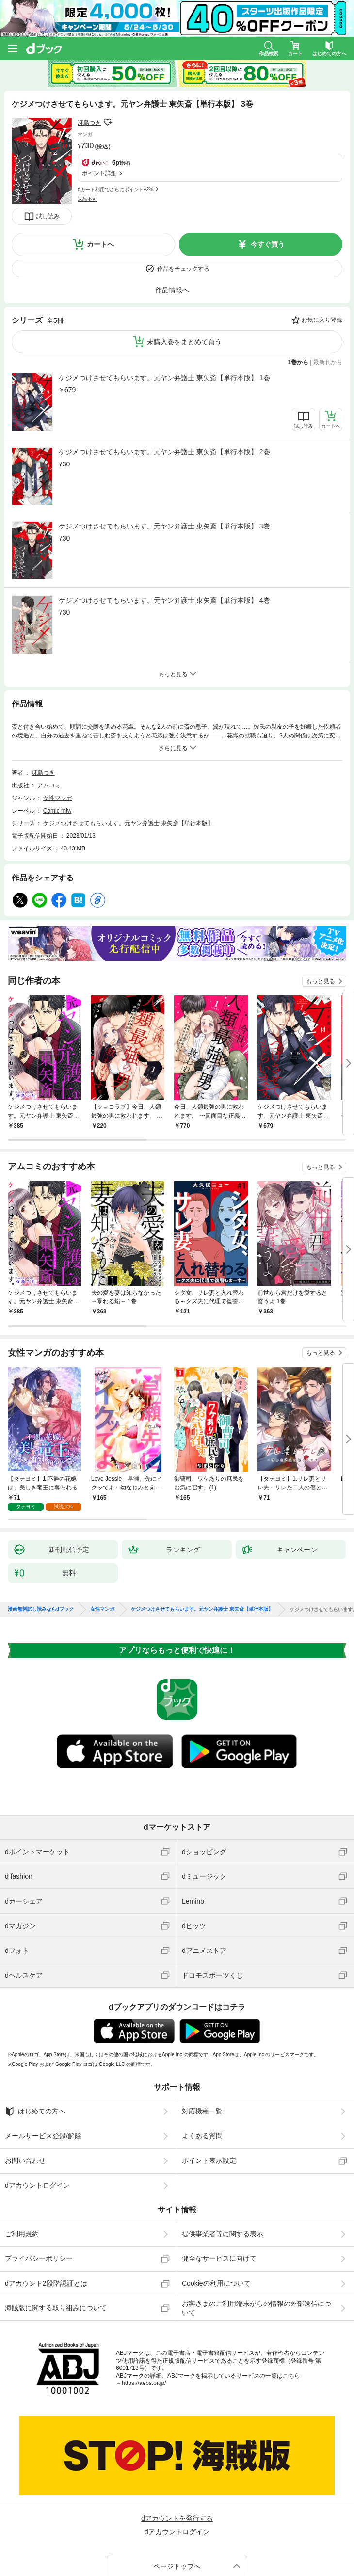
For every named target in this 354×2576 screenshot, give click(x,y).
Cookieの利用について (216, 2221)
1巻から (298, 300)
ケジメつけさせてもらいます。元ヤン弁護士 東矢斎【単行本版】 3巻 (164, 464)
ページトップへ (177, 2504)
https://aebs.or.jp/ (144, 2321)
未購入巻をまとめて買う (184, 280)
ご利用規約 (22, 2172)
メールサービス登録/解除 (43, 2074)
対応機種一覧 (202, 2049)
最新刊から (327, 300)
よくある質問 (202, 2074)
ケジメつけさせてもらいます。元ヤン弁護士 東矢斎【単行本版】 (128, 761)
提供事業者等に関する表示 (222, 2172)
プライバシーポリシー (39, 2196)
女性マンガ (57, 736)
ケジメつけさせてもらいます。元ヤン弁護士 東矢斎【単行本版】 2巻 (164, 390)
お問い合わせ (25, 2098)
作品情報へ (172, 228)
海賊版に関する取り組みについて (56, 2246)
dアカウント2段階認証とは (46, 2221)
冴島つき (89, 122)
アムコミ (49, 723)
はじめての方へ (35, 2049)
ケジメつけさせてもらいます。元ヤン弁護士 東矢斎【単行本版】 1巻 (164, 316)
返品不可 (87, 145)
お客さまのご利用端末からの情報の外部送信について (256, 2246)
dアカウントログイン (37, 2123)
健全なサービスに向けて (219, 2196)
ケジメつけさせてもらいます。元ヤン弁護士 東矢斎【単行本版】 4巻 (164, 538)
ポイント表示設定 (209, 2098)
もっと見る (320, 919)
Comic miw (57, 748)
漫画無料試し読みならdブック (41, 1547)
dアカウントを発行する (177, 2456)
